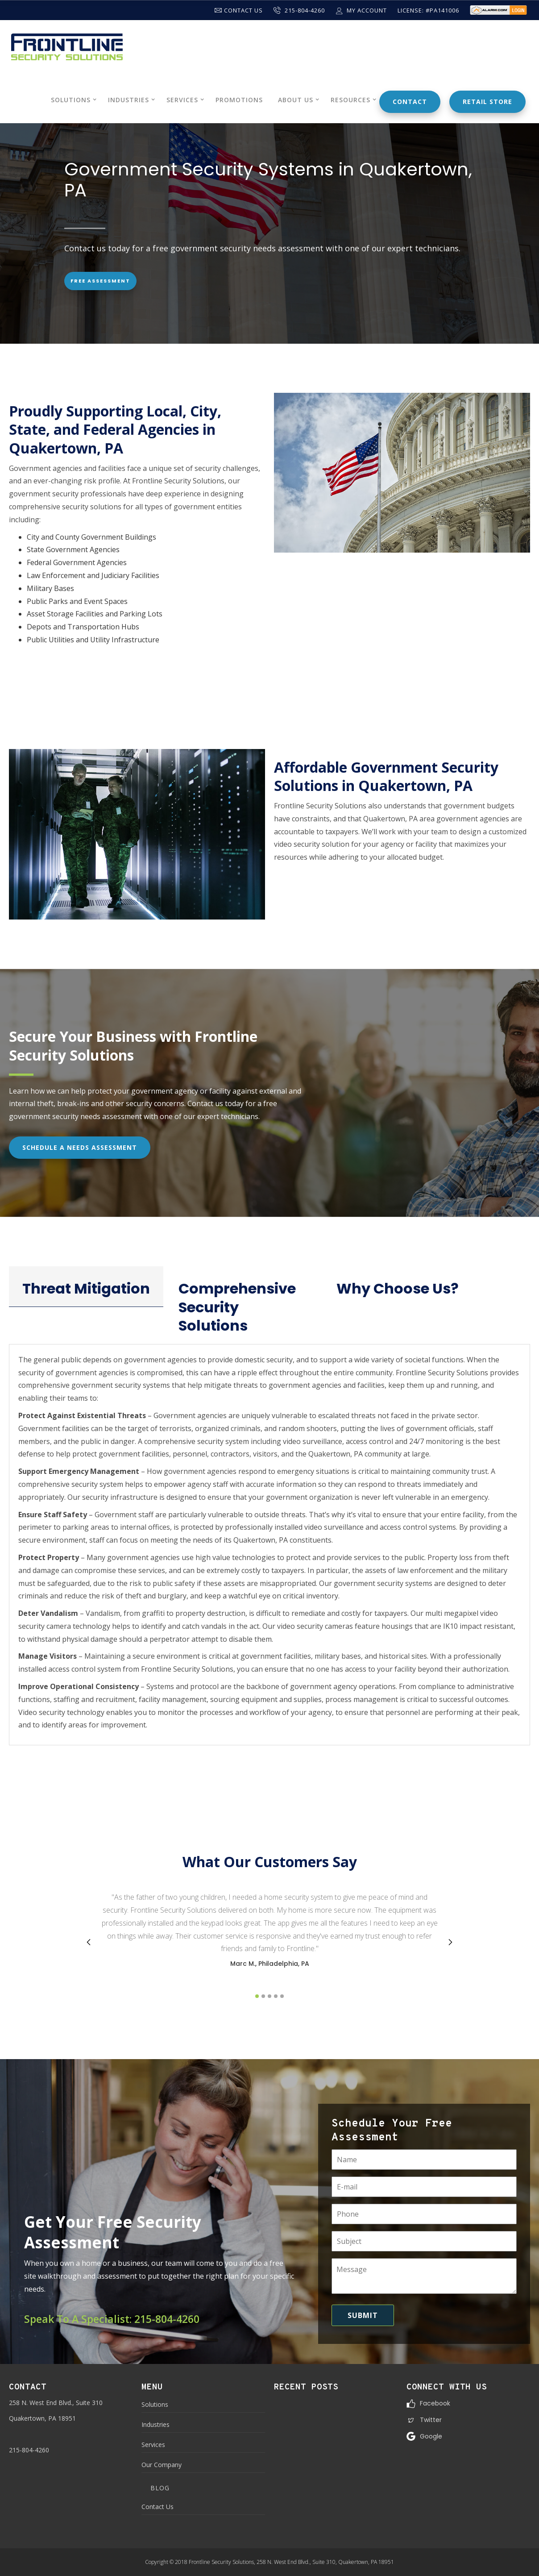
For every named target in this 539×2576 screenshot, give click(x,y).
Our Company (161, 2464)
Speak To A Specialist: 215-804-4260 (111, 2319)
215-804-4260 (299, 10)
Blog (160, 2488)
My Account (361, 10)
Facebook (435, 2403)
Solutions (154, 2404)
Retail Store (487, 101)
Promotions (239, 100)
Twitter (431, 2419)
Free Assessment (100, 280)
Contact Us (239, 10)
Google (431, 2436)
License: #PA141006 (428, 10)
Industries (155, 2424)
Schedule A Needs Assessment (79, 1147)
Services (153, 2444)
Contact (410, 101)
